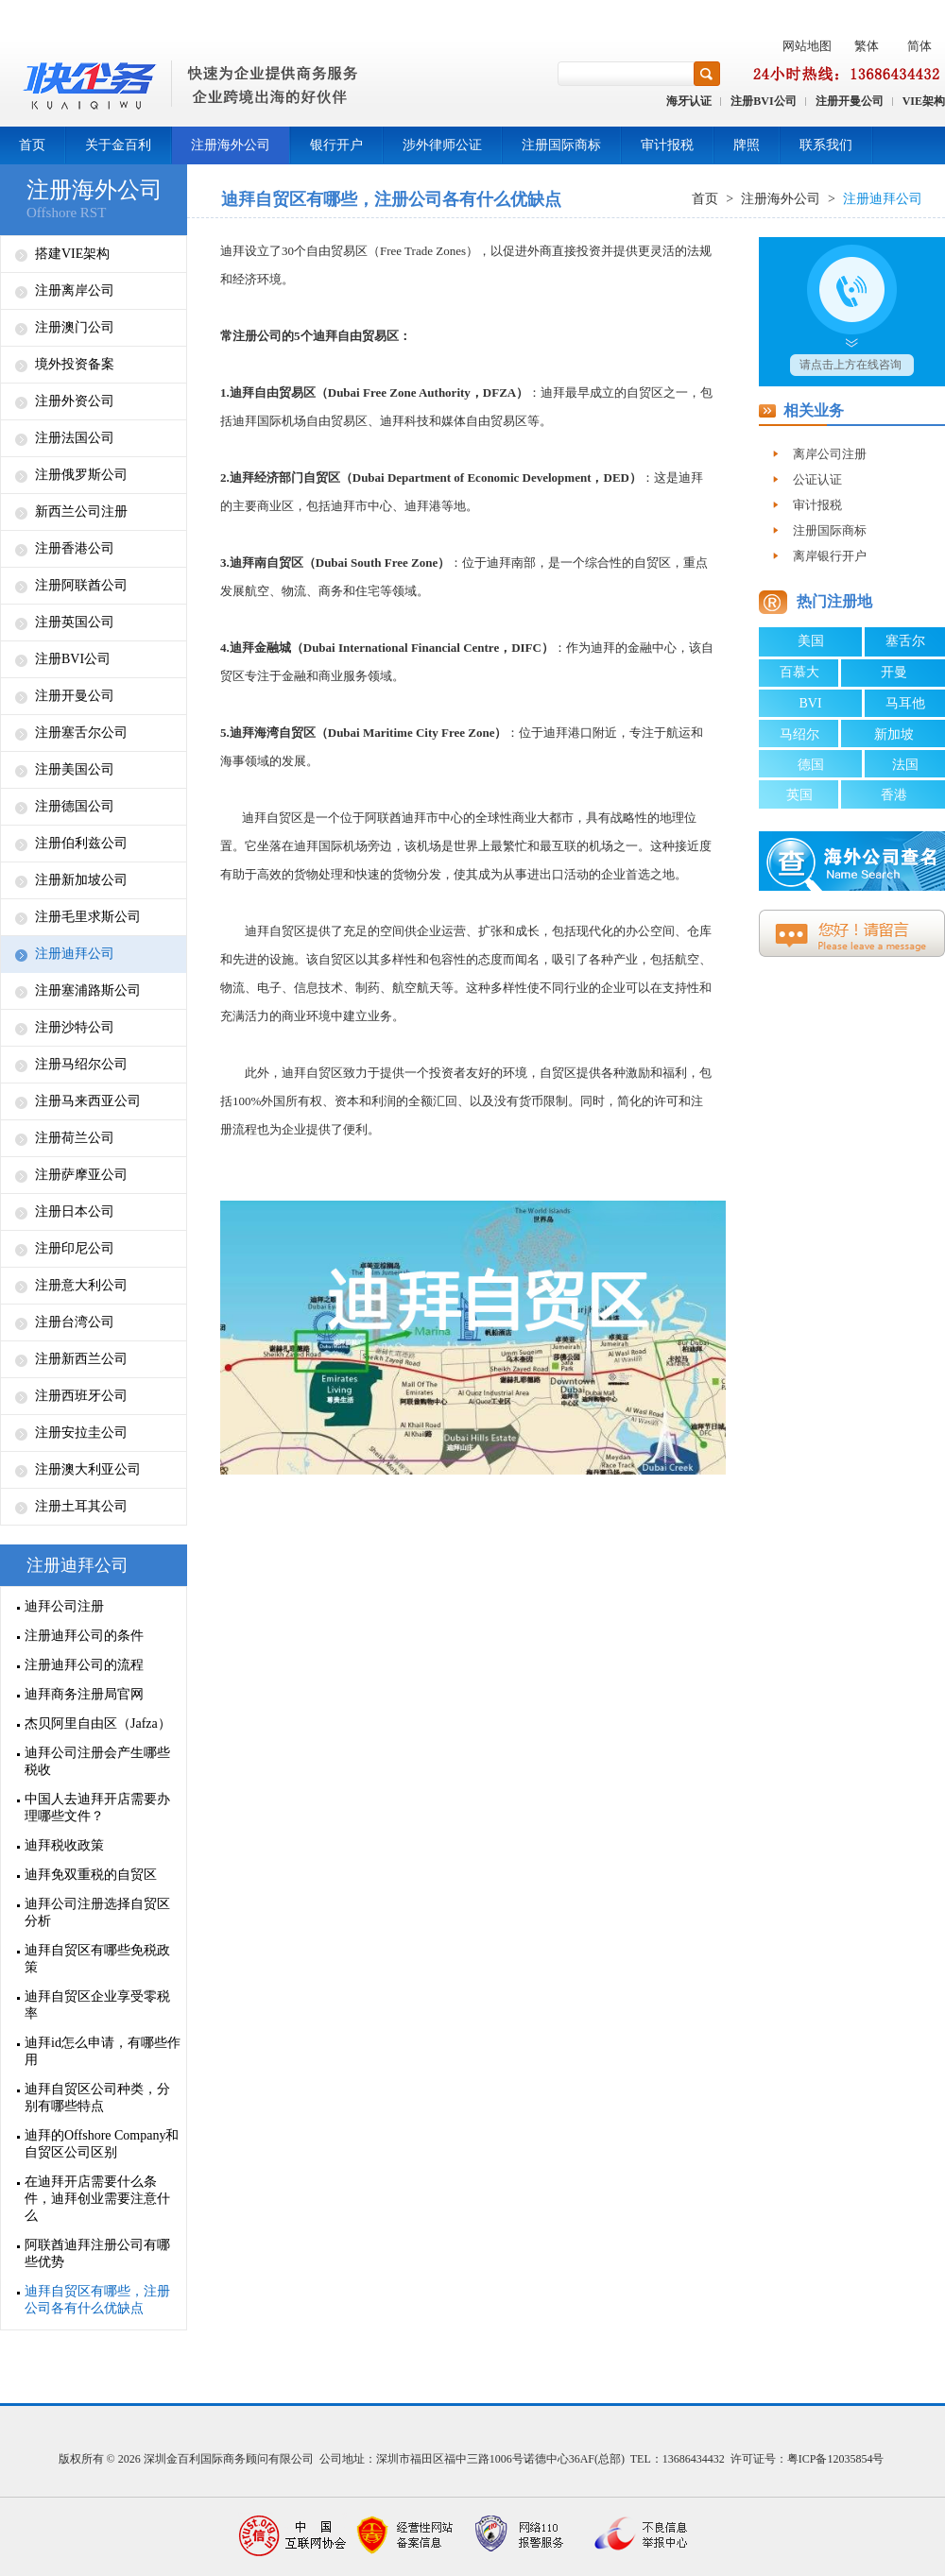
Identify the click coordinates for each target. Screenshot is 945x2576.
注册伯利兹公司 (81, 843)
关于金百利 (118, 145)
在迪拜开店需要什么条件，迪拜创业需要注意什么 (97, 2199)
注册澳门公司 (74, 327)
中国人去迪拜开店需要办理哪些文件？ (97, 1807)
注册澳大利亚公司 (88, 1469)
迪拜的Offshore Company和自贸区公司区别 (102, 2143)
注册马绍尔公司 (81, 1064)
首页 (32, 145)
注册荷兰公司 (74, 1138)
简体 (919, 46)
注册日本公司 (74, 1211)
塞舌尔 (905, 641)
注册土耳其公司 (81, 1506)
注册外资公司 (74, 401)
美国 (811, 641)
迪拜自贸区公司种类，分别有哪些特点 (97, 2097)
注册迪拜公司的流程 (84, 1665)
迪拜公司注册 (64, 1606)
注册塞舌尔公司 (81, 732)
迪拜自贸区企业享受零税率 (97, 2005)
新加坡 (894, 734)
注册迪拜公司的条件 (84, 1636)
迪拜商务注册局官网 (84, 1694)
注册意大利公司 (81, 1285)
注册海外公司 (230, 145)
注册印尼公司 (74, 1248)
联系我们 (825, 145)
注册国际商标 (561, 145)
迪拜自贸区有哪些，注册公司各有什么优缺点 (97, 2299)
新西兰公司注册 (81, 511)
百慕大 (799, 672)
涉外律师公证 (442, 145)
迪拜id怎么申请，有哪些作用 (102, 2051)
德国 (811, 765)
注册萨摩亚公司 (81, 1175)
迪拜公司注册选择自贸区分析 (97, 1912)
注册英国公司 (74, 622)
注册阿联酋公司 (81, 585)
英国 (799, 795)
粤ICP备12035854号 (836, 2458)
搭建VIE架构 (72, 254)
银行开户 (336, 145)
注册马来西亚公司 (88, 1101)
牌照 (746, 145)
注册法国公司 (74, 438)
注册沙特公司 (74, 1027)
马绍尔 (799, 734)
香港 (894, 795)
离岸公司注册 (830, 454)
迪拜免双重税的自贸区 (91, 1875)
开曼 (894, 672)
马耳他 (905, 703)
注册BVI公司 (763, 101)
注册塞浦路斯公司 (88, 990)
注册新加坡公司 (81, 880)
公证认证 (817, 479)
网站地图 (807, 46)
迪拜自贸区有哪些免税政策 (97, 1958)
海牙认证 (689, 101)
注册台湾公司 (74, 1322)
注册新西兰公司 (81, 1359)
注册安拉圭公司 (81, 1432)
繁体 (866, 46)
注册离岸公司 (74, 290)
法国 (905, 765)
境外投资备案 (74, 364)
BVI (810, 703)
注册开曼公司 (850, 101)
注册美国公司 (74, 769)
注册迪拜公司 (74, 954)
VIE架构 (923, 101)
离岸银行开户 (830, 556)
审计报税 (667, 145)
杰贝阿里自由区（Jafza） (98, 1723)
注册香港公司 (74, 548)
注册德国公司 (74, 806)
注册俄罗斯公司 (81, 475)
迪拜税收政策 (64, 1845)
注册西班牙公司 (81, 1396)
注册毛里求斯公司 (88, 917)
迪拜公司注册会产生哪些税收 (97, 1761)
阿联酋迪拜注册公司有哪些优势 (97, 2253)
